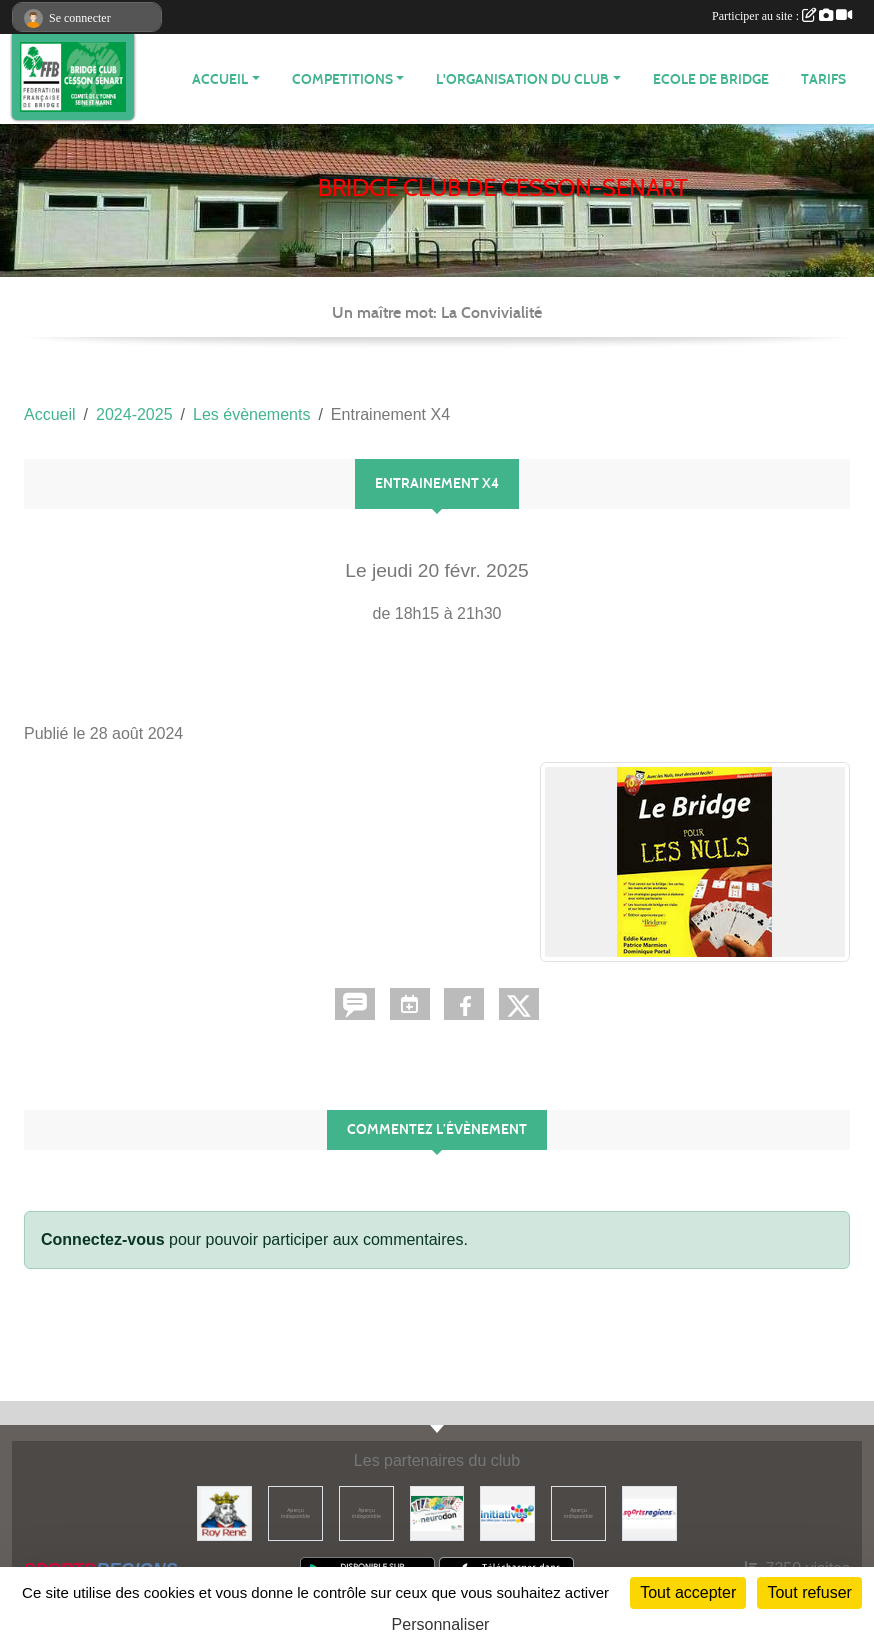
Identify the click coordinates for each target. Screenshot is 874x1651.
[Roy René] (224, 1512)
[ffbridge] (366, 1512)
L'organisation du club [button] (522, 79)
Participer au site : (782, 16)
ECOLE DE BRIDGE (711, 79)
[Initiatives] (507, 1512)
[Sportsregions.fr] (649, 1512)
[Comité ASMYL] (295, 1512)
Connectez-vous (103, 1239)
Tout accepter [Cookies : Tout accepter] (688, 1592)
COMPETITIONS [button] (342, 79)
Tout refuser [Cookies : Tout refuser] (809, 1592)
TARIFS (823, 79)
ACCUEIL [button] (220, 79)
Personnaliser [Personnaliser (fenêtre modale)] (441, 1624)
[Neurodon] (437, 1512)
